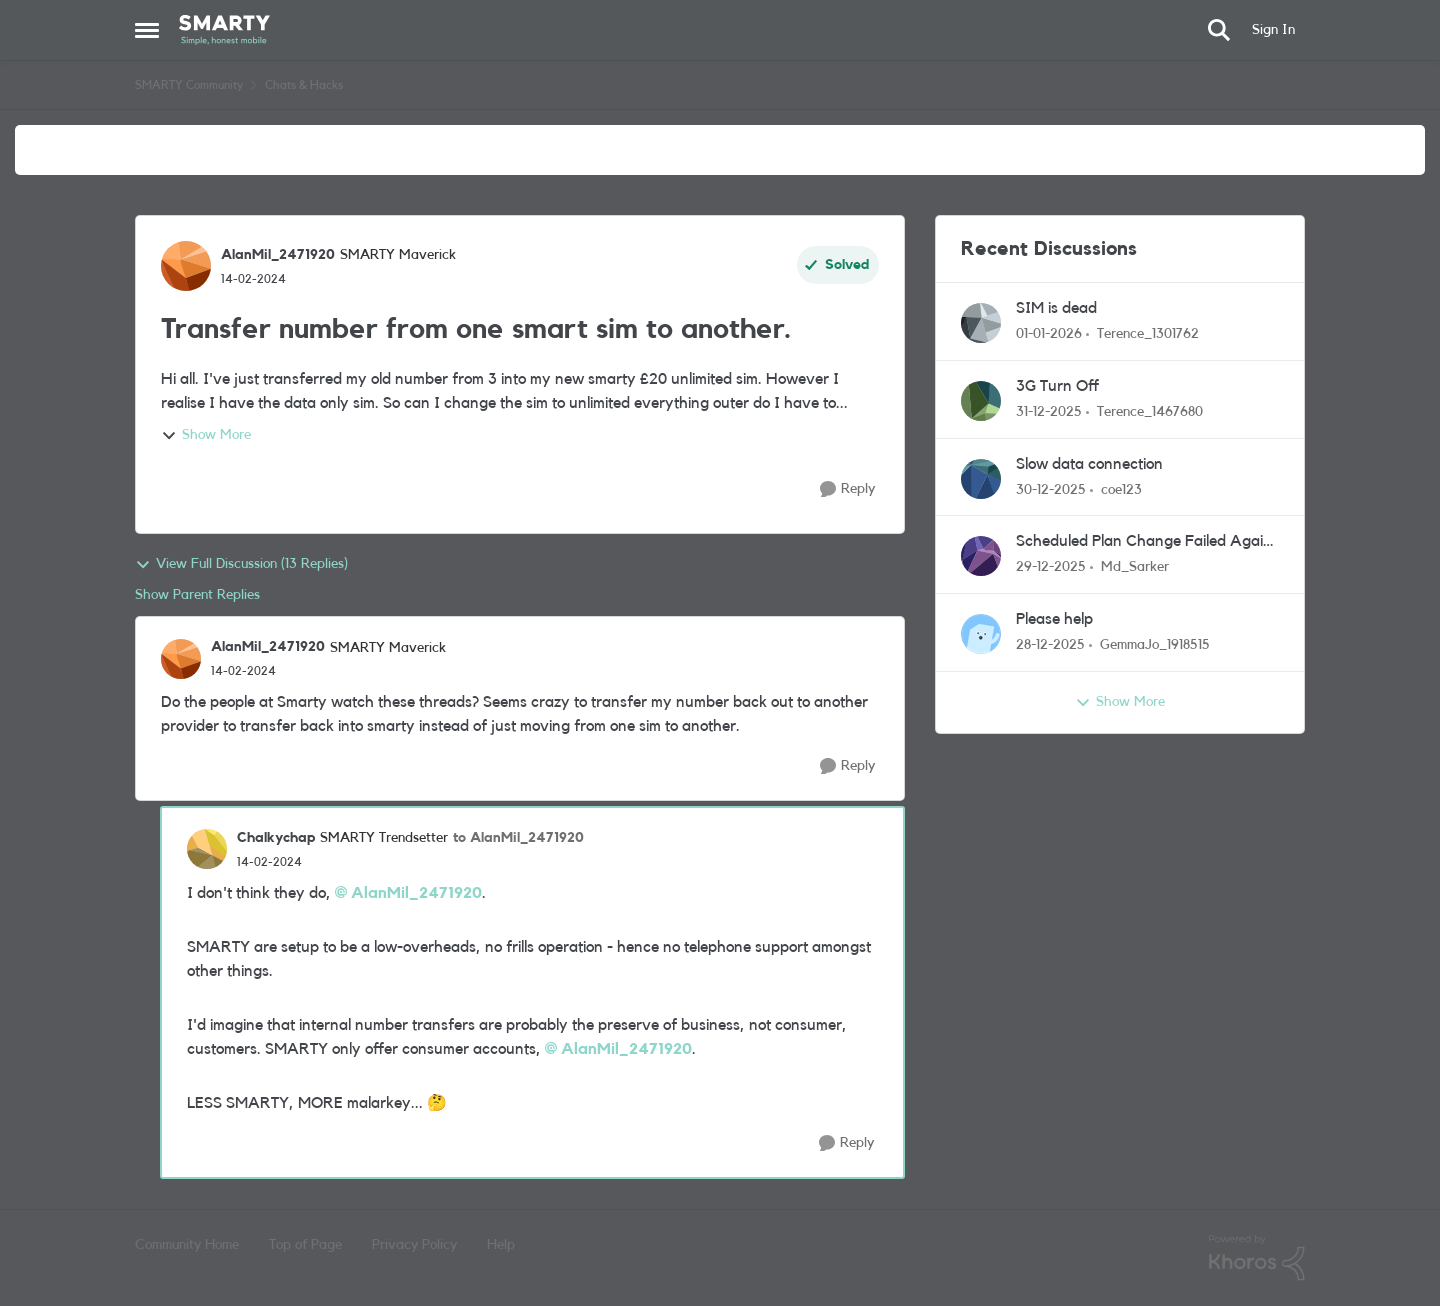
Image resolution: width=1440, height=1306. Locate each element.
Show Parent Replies (197, 595)
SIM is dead (1056, 308)
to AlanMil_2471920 (518, 838)
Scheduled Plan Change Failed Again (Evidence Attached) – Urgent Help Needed (1144, 542)
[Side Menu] (147, 30)
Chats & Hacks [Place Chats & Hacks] (304, 85)
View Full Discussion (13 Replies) (241, 565)
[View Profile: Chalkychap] (207, 849)
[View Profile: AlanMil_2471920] (186, 266)
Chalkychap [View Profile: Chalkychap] (276, 838)
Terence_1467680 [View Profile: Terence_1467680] (1150, 412)
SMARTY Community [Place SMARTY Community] (189, 85)
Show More (206, 436)
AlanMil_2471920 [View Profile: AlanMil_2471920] (278, 255)
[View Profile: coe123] (981, 479)
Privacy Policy (414, 1245)
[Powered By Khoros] (1257, 1258)
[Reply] (847, 489)
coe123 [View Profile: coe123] (1121, 489)
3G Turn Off (1057, 386)
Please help (1054, 619)
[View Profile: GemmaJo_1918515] (981, 634)
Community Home (187, 1245)
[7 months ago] (1049, 334)
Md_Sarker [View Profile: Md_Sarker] (1135, 567)
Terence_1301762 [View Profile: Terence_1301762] (1148, 334)
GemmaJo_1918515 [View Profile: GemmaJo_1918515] (1155, 645)
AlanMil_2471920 (416, 893)
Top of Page (305, 1245)
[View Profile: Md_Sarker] (981, 556)
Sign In (1273, 30)
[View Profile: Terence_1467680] (981, 401)
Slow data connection (1089, 464)
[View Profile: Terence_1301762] (981, 323)
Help (501, 1245)
